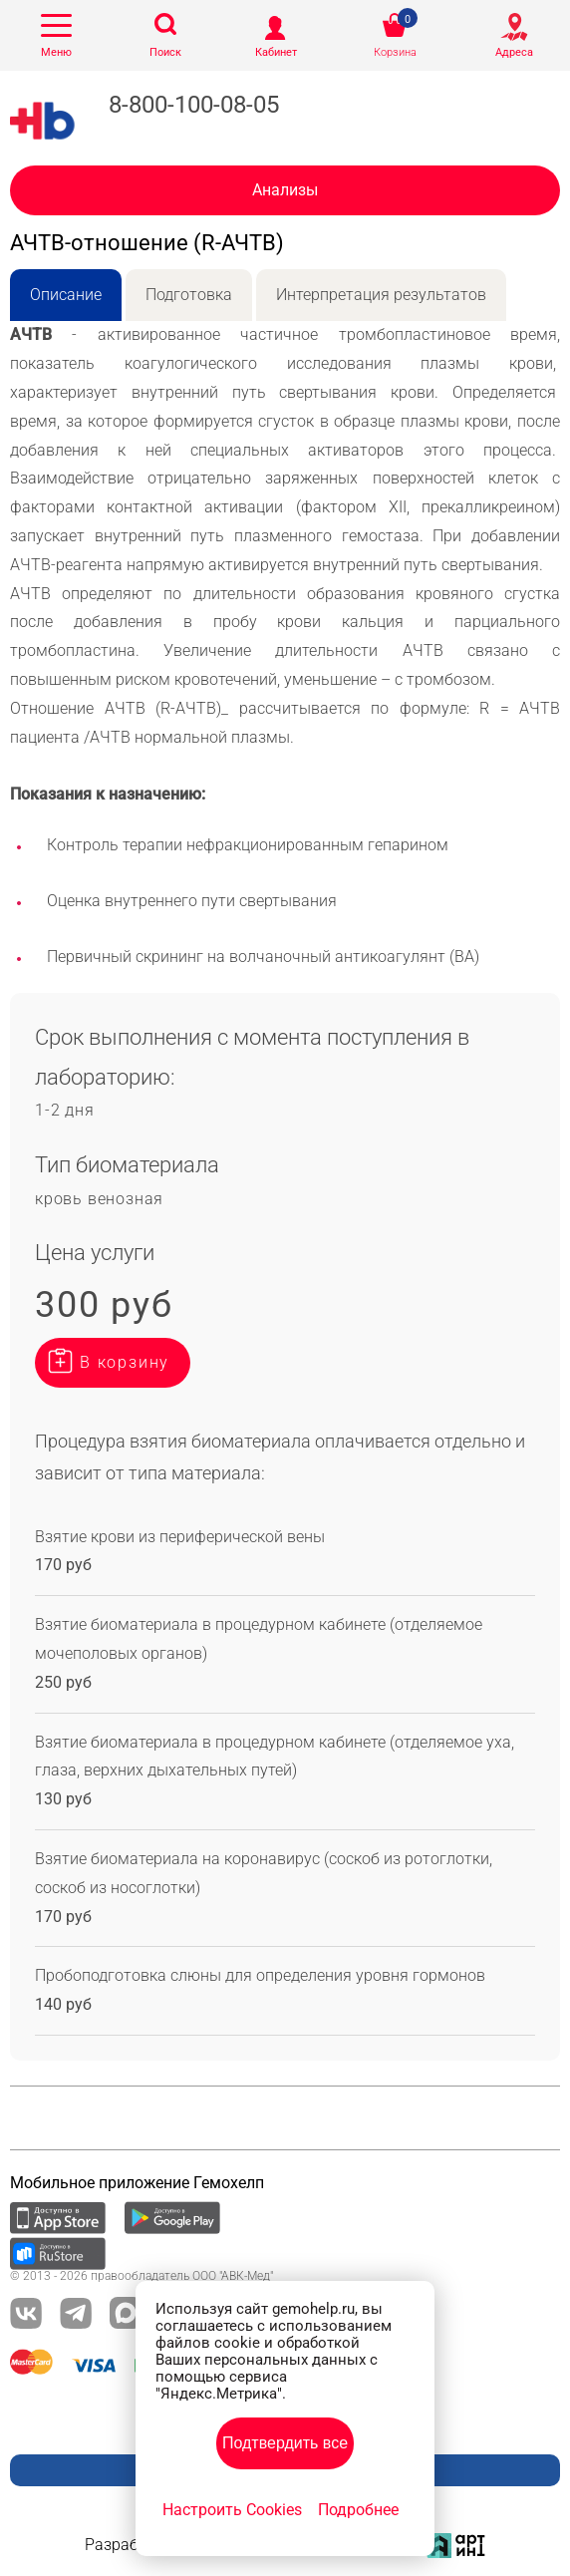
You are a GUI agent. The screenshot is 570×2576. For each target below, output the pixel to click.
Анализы (285, 189)
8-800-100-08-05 (194, 105)
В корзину (124, 1362)
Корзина (395, 52)
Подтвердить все (285, 2442)
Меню (56, 52)
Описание (66, 294)
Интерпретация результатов (381, 294)
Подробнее (358, 2509)
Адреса (514, 52)
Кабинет (276, 52)
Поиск (165, 52)
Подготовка (188, 294)
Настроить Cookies (232, 2509)
